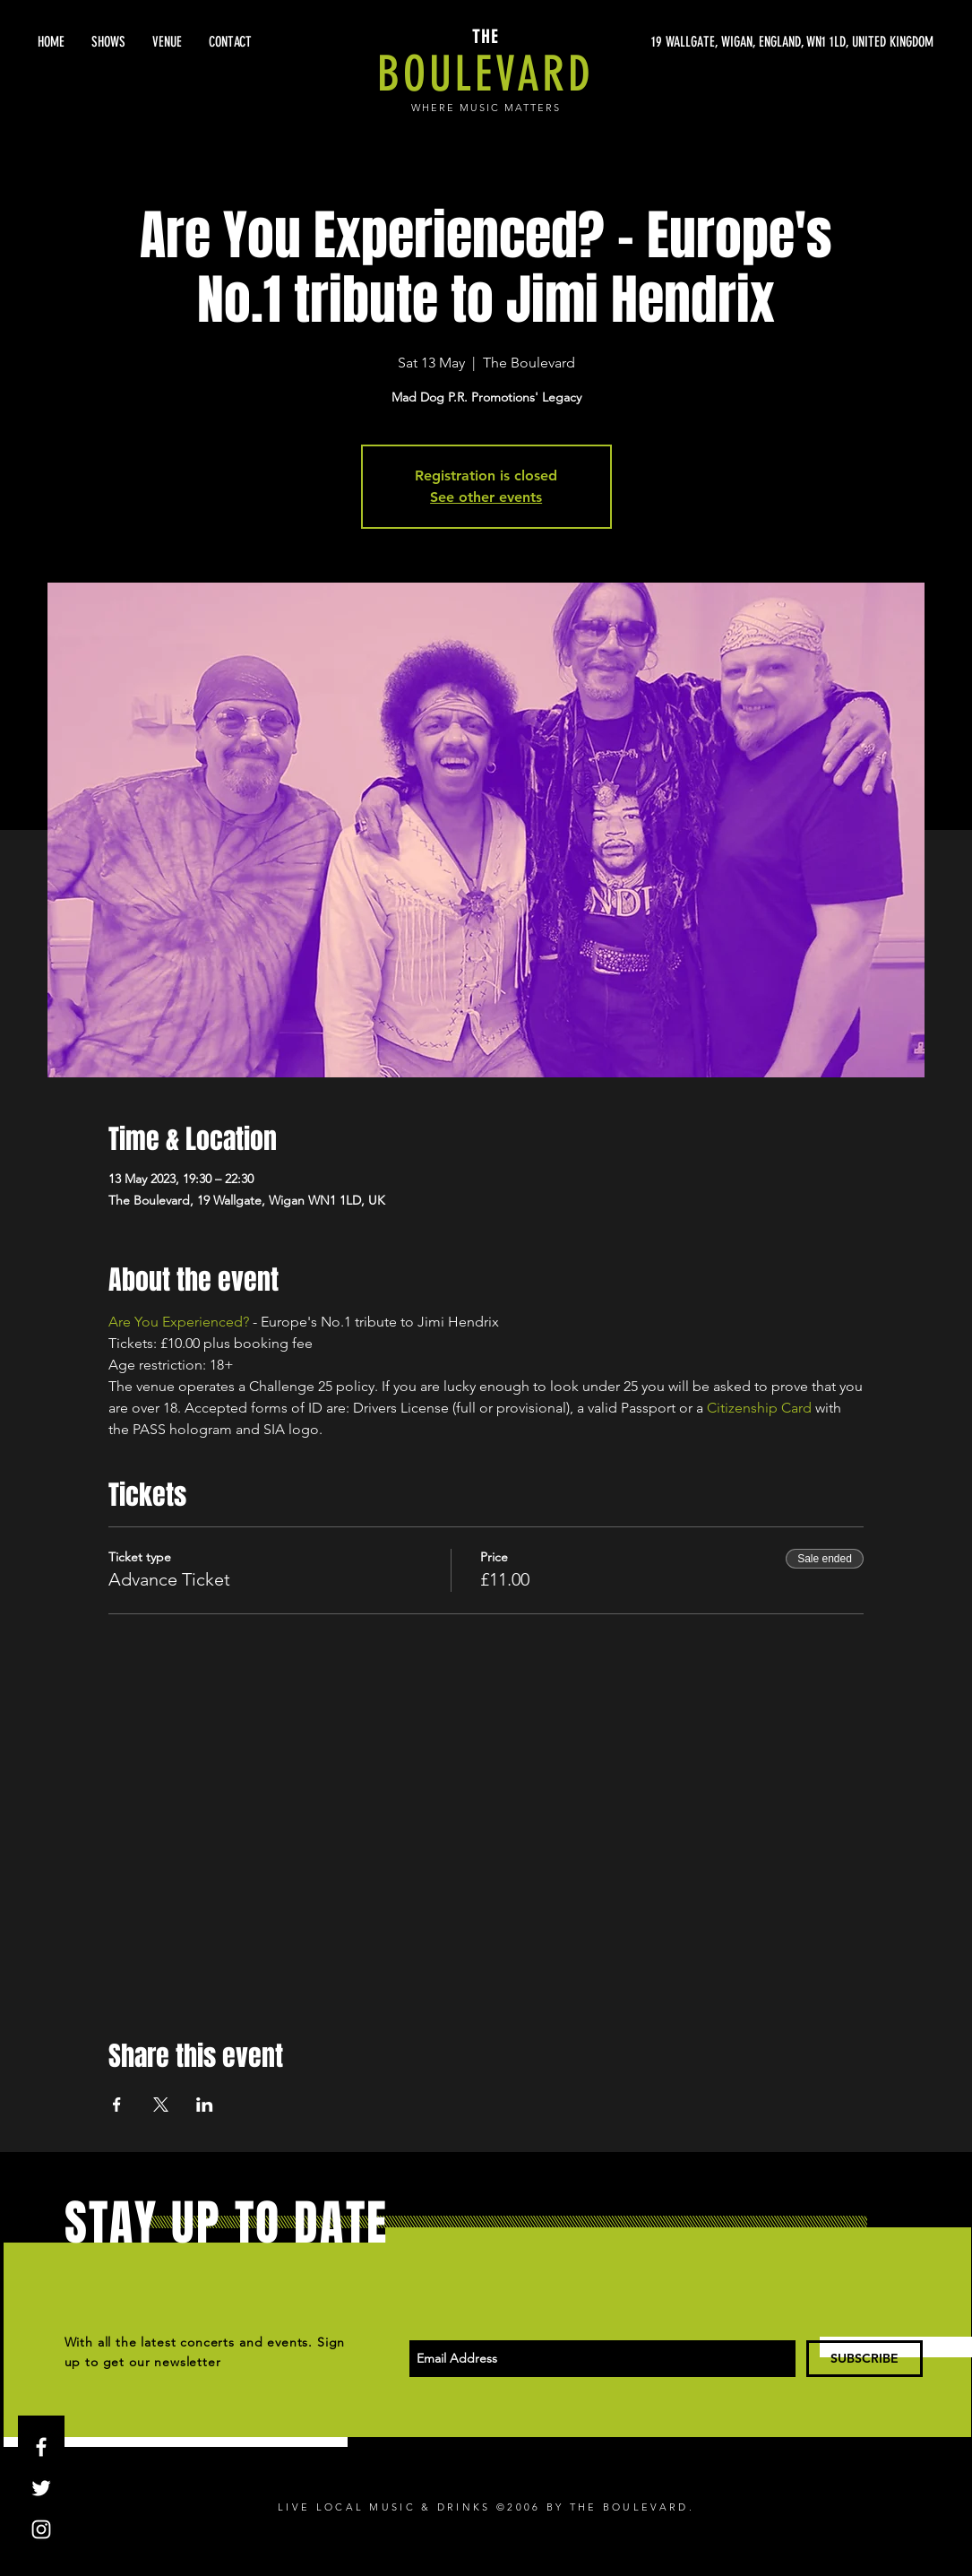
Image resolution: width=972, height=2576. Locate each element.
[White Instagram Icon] (41, 2529)
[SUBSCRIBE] (864, 2358)
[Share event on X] (160, 2104)
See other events (486, 497)
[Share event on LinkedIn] (204, 2104)
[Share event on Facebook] (116, 2104)
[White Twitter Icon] (41, 2488)
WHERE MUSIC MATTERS (486, 107)
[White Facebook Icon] (41, 2446)
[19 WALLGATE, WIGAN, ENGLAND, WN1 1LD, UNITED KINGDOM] (764, 42)
